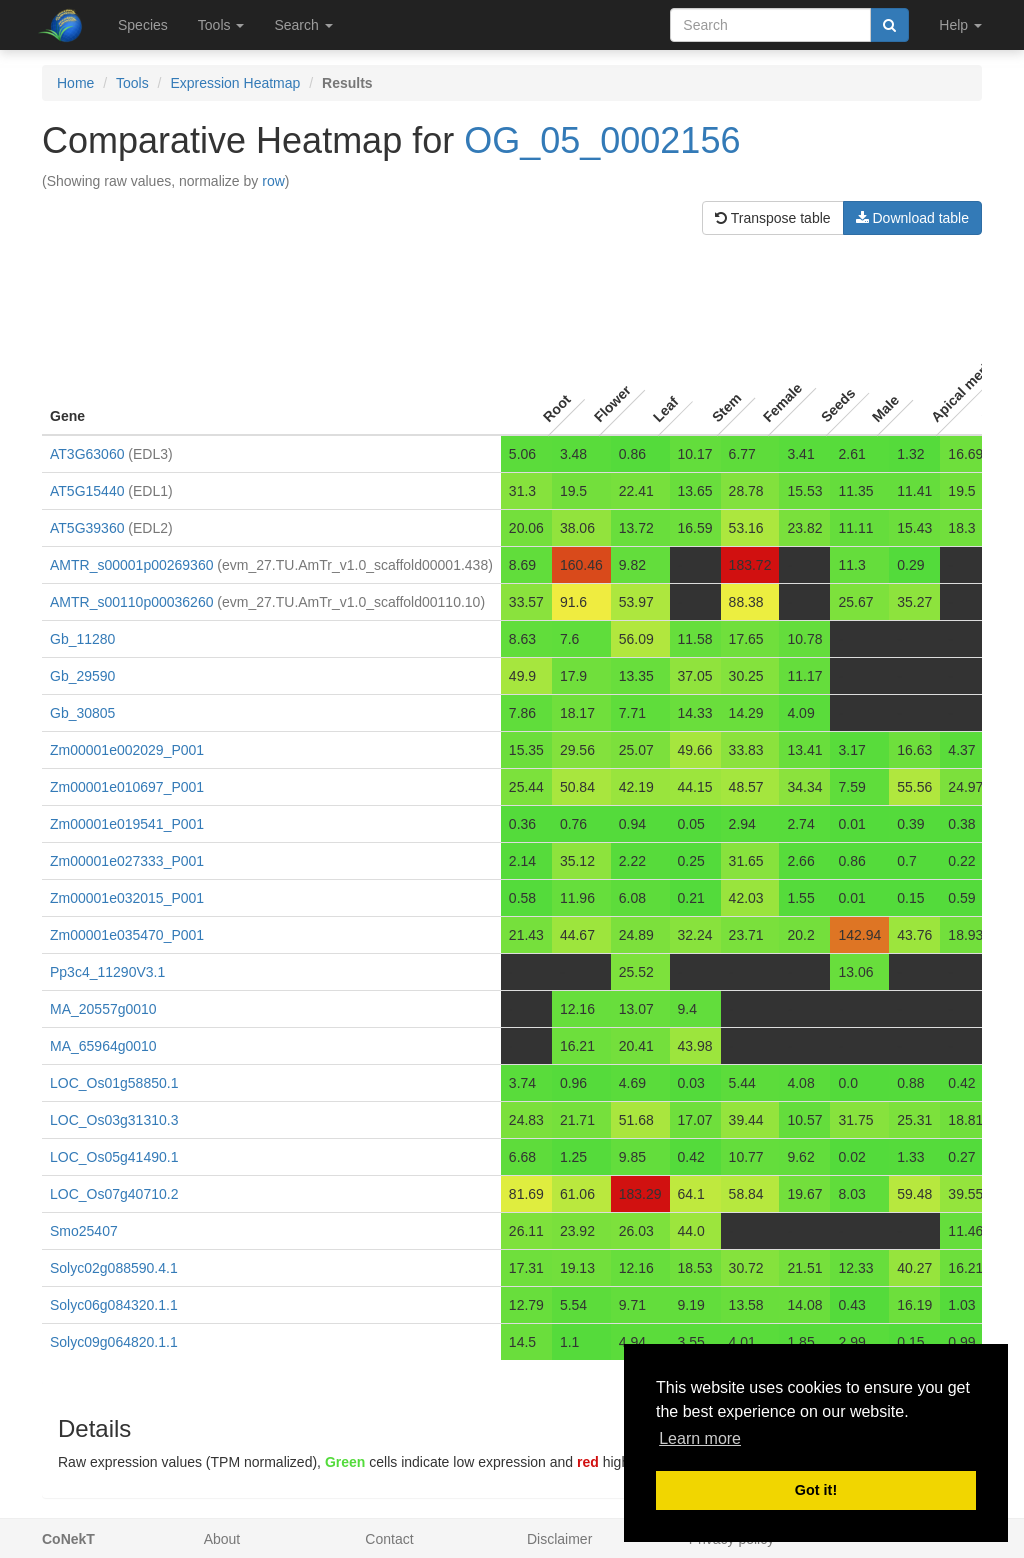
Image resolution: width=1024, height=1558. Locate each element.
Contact (389, 1539)
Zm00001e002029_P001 (127, 750)
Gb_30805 (82, 713)
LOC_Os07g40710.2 (114, 1194)
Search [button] (303, 25)
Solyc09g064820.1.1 (114, 1342)
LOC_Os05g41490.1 (114, 1157)
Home (75, 83)
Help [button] (960, 25)
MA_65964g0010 (103, 1046)
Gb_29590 (82, 676)
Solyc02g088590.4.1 (114, 1268)
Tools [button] (221, 25)
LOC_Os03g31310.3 (114, 1120)
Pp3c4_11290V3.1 (107, 972)
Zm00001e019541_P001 (127, 824)
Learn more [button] (700, 1438)
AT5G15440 (87, 491)
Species (143, 25)
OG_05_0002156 (602, 140)
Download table (912, 218)
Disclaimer (559, 1539)
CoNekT (68, 1539)
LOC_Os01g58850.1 (114, 1083)
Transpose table (773, 218)
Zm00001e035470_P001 (127, 935)
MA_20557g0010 (103, 1009)
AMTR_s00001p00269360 (131, 565)
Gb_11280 (82, 639)
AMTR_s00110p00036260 (131, 602)
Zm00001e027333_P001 (127, 861)
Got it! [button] (816, 1490)
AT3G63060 (87, 454)
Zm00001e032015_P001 (127, 898)
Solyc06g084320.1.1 (114, 1305)
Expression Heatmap (235, 83)
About (222, 1539)
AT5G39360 (87, 528)
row (273, 181)
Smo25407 (84, 1231)
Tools (132, 83)
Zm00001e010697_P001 (127, 787)
